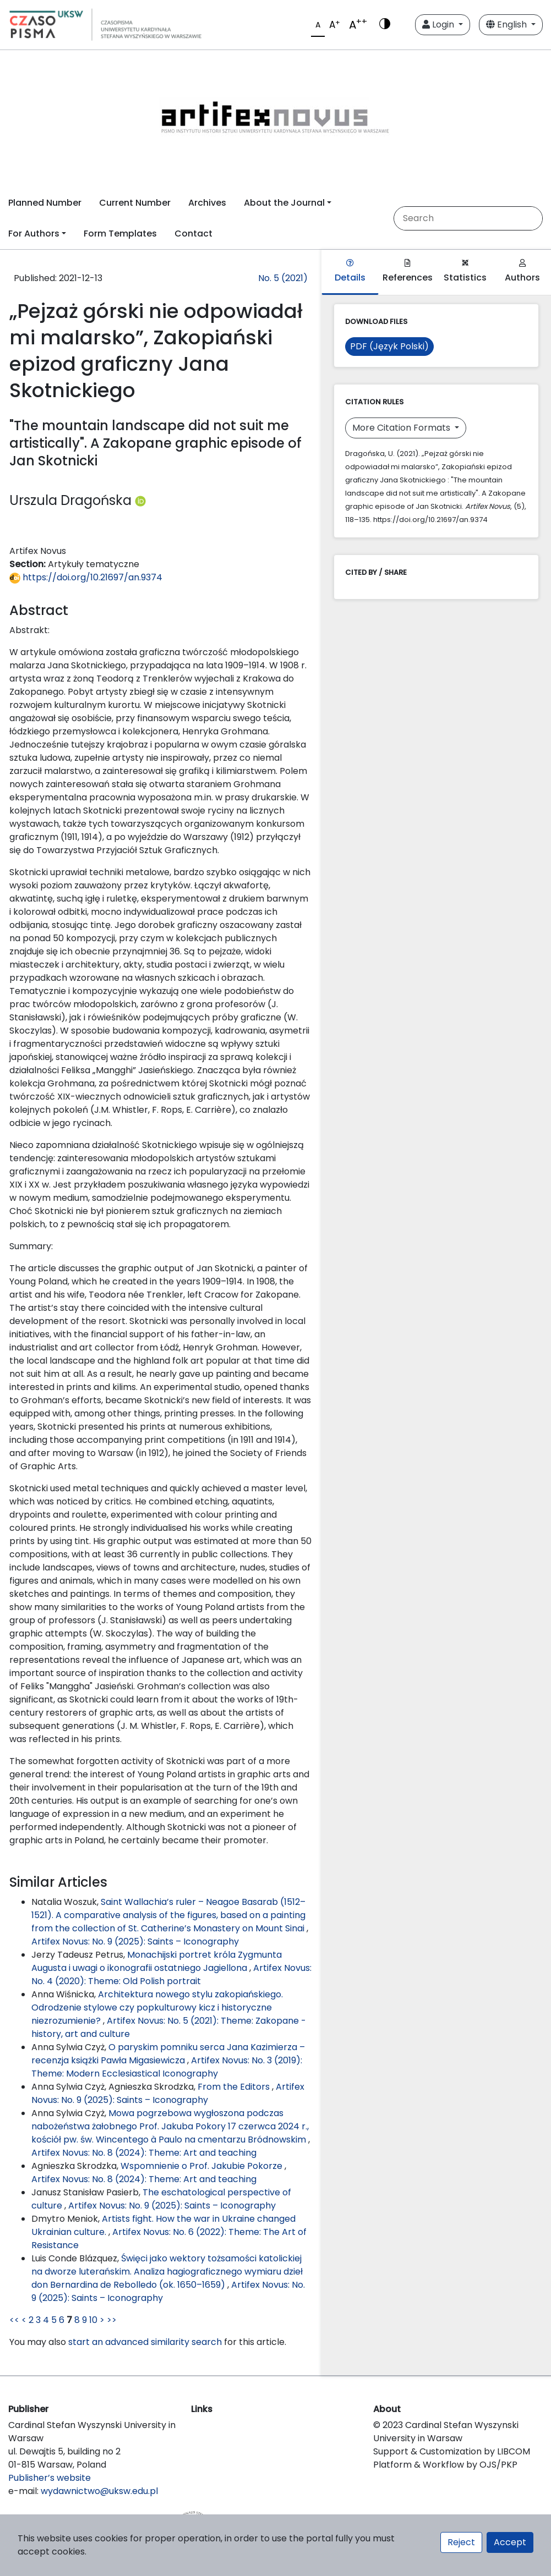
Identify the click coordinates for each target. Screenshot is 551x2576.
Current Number (135, 202)
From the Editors (235, 2086)
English (507, 24)
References (408, 271)
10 (93, 2320)
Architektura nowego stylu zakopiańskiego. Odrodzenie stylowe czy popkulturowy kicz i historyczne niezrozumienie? (157, 2007)
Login (439, 24)
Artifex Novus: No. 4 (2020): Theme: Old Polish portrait (171, 1974)
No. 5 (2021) (283, 278)
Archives (207, 202)
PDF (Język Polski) (389, 346)
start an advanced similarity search (145, 2342)
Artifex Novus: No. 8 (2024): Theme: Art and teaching (144, 2152)
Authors (522, 271)
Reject (461, 2542)
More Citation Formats (402, 427)
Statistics (465, 271)
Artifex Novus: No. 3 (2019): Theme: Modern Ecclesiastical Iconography (166, 2067)
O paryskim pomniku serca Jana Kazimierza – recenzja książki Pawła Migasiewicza (168, 2054)
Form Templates (120, 233)
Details (350, 271)
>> (112, 2320)
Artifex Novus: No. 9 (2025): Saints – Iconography (135, 1941)
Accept (510, 2542)
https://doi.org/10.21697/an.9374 (85, 577)
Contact (193, 233)
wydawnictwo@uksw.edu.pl (99, 2491)
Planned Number (44, 202)
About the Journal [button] (284, 202)
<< (14, 2320)
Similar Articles (58, 1882)
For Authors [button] (33, 233)
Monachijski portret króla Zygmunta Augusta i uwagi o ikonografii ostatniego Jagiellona (156, 1961)
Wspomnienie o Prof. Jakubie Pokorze (203, 2166)
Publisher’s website (49, 2477)
